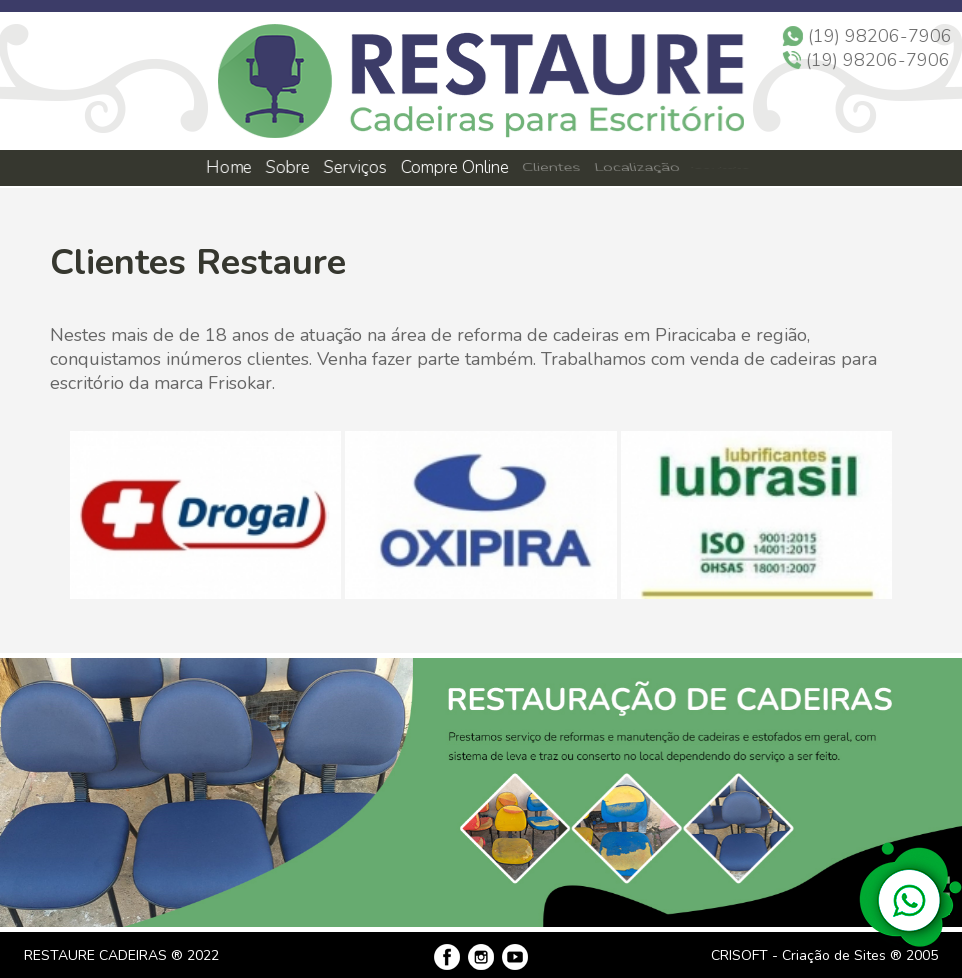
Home (228, 167)
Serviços (356, 167)
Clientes (550, 168)
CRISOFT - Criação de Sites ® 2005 (824, 955)
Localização (635, 168)
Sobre (286, 167)
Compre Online (455, 167)
